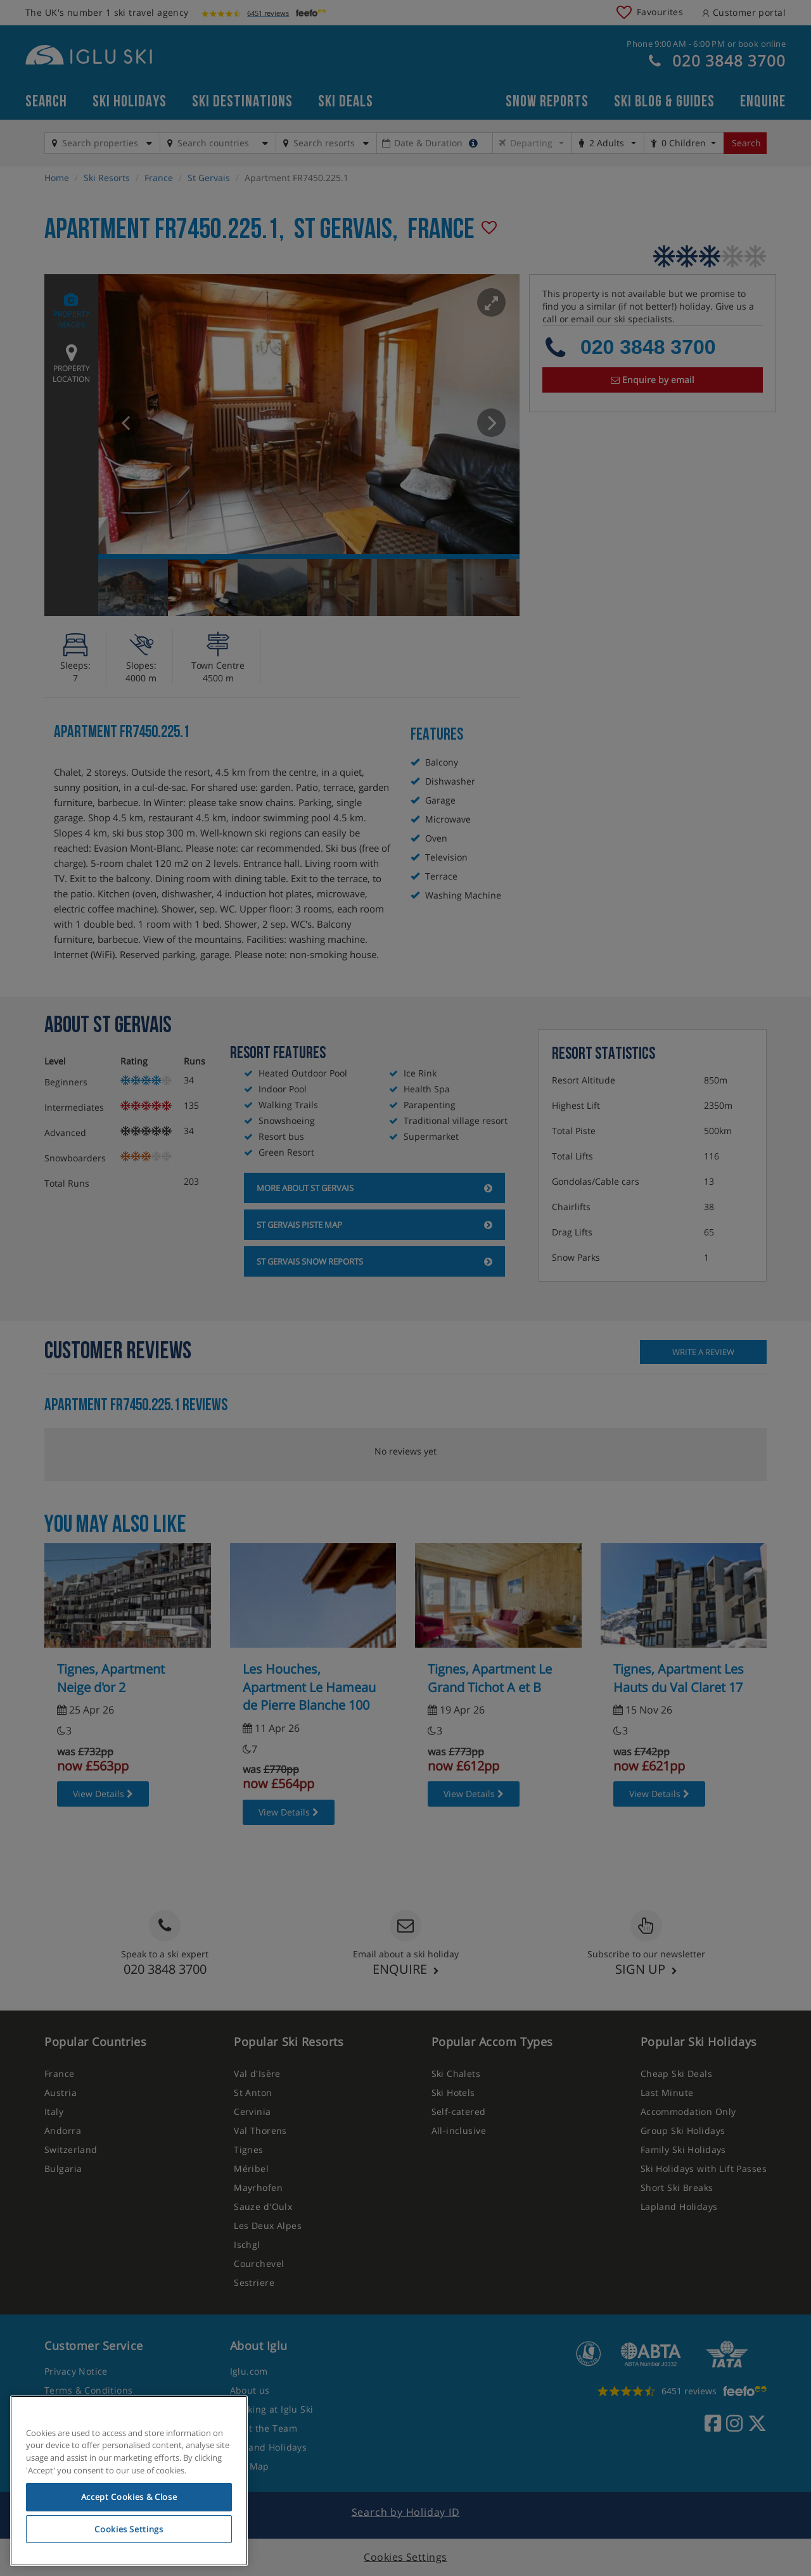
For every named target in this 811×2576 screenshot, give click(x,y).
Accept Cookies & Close (129, 2497)
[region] (129, 2481)
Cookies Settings (128, 2529)
